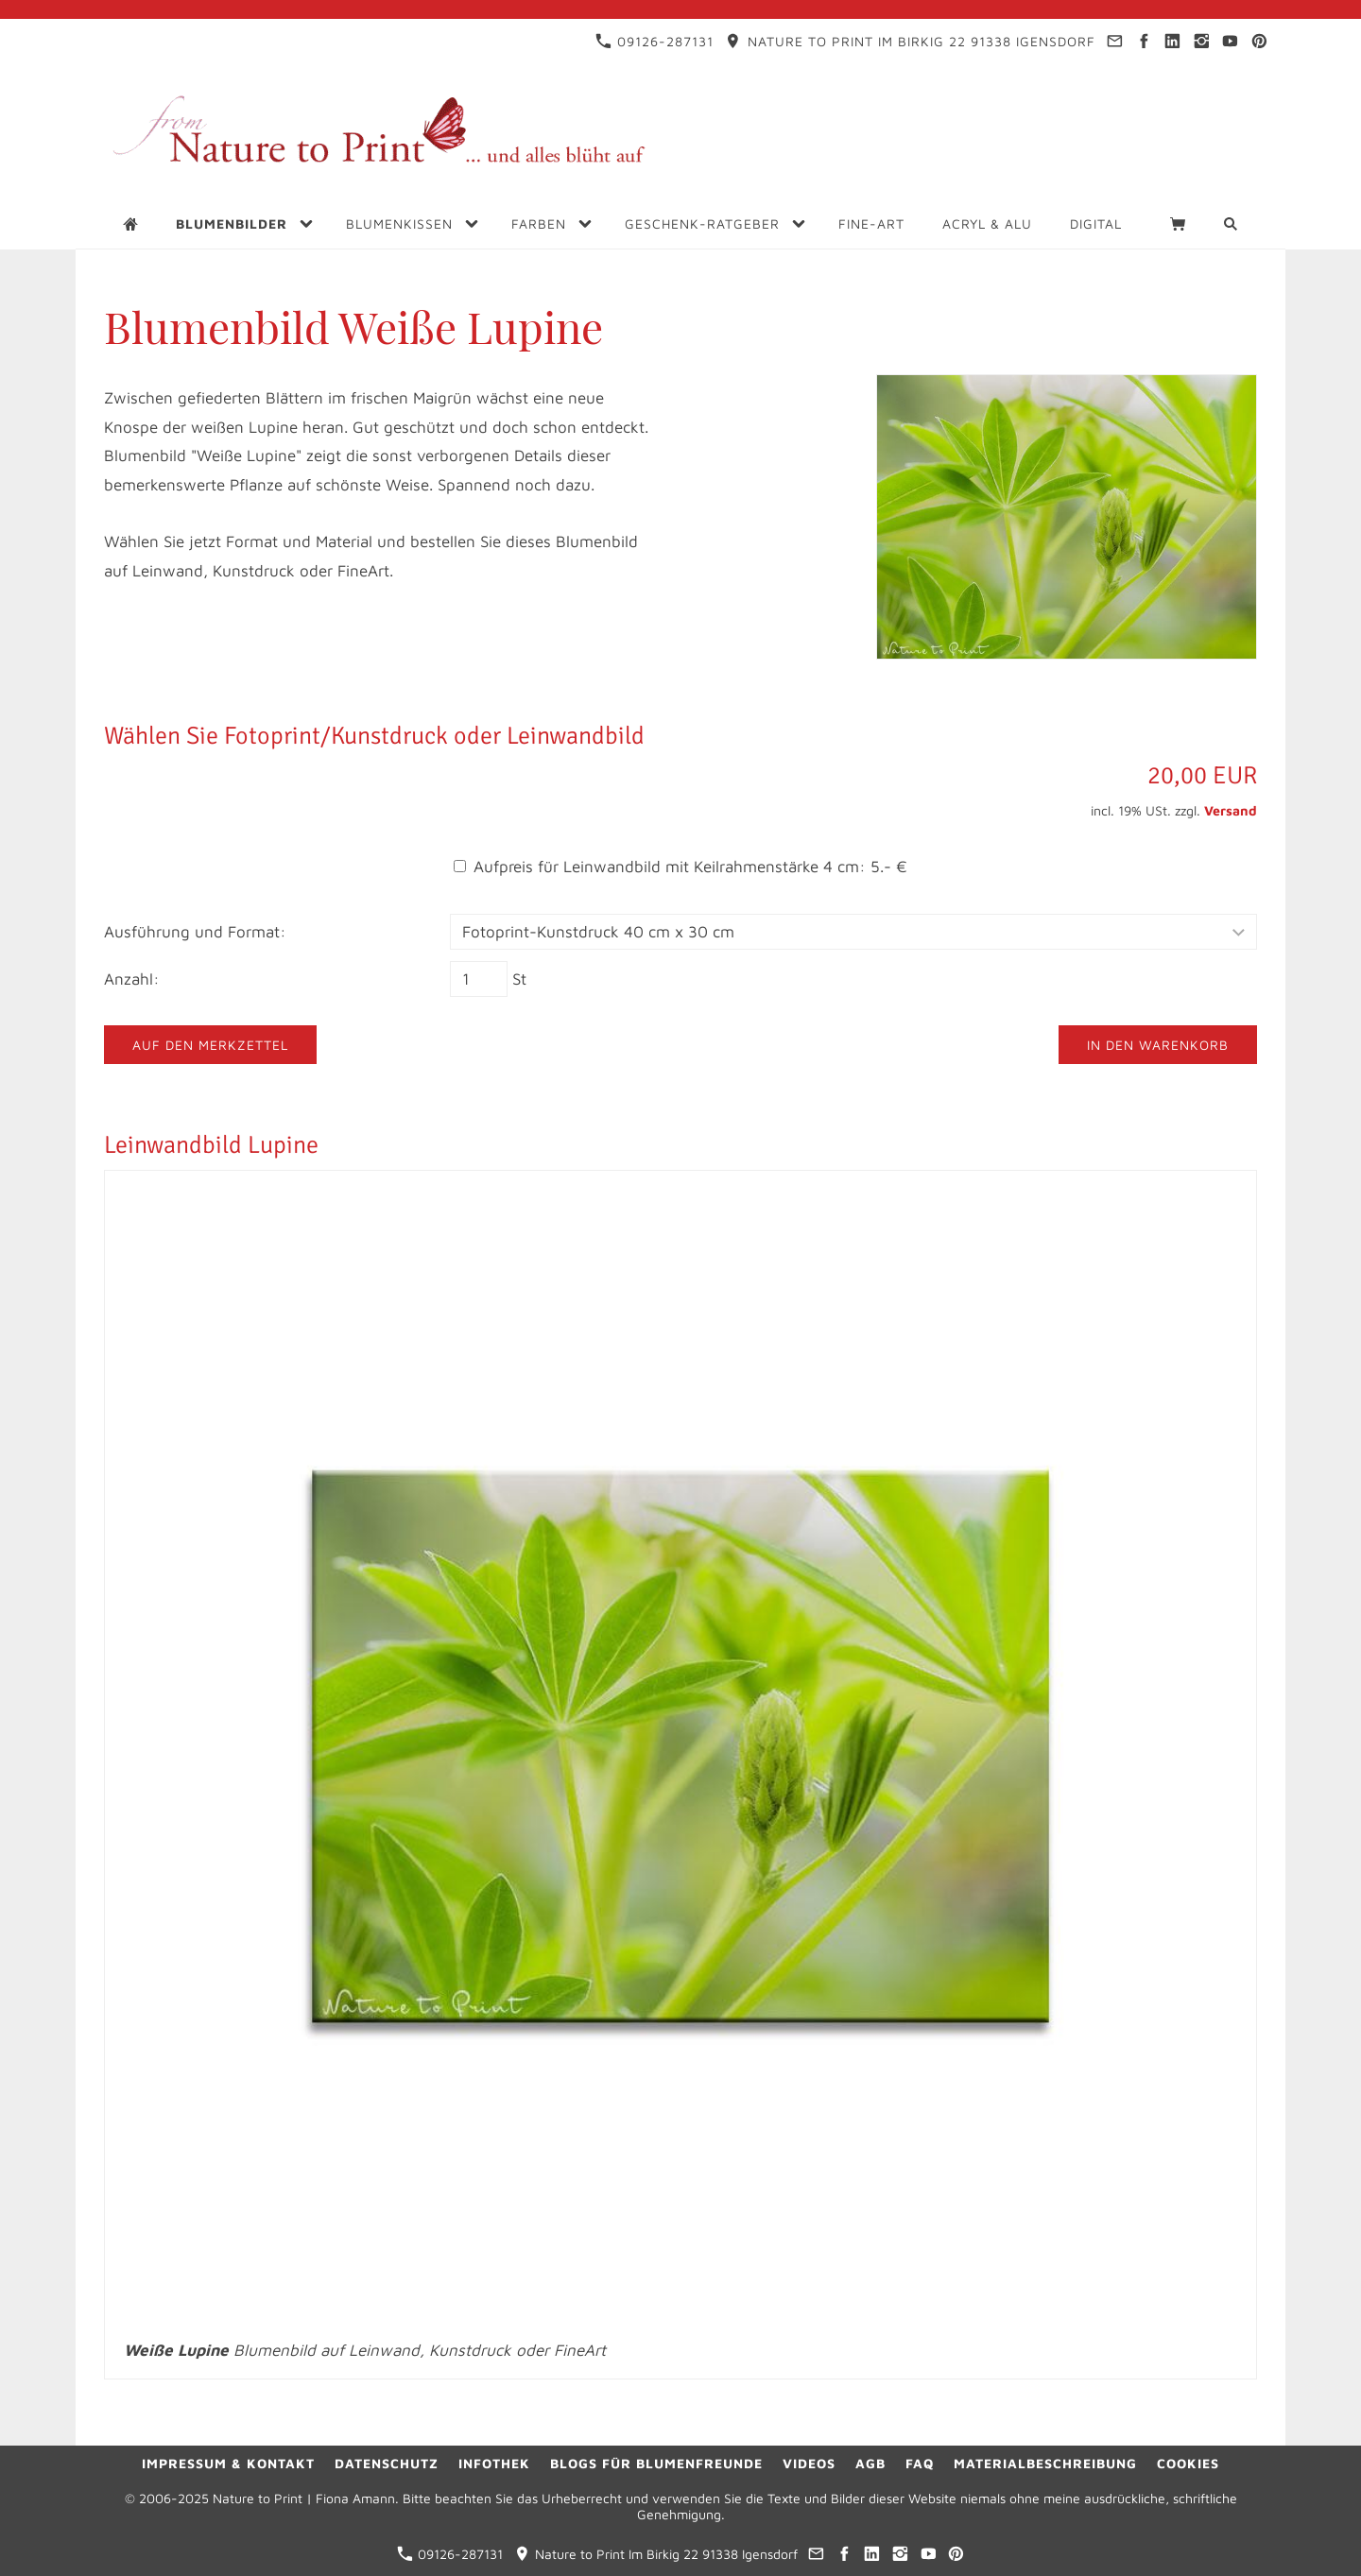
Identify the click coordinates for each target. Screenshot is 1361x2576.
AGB (870, 2463)
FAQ (919, 2463)
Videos (809, 2463)
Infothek (494, 2463)
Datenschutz (387, 2463)
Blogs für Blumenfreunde (656, 2463)
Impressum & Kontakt (228, 2463)
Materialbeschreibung (1045, 2463)
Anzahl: (132, 979)
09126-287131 (654, 41)
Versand (1230, 810)
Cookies (1188, 2463)
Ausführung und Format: (195, 931)
